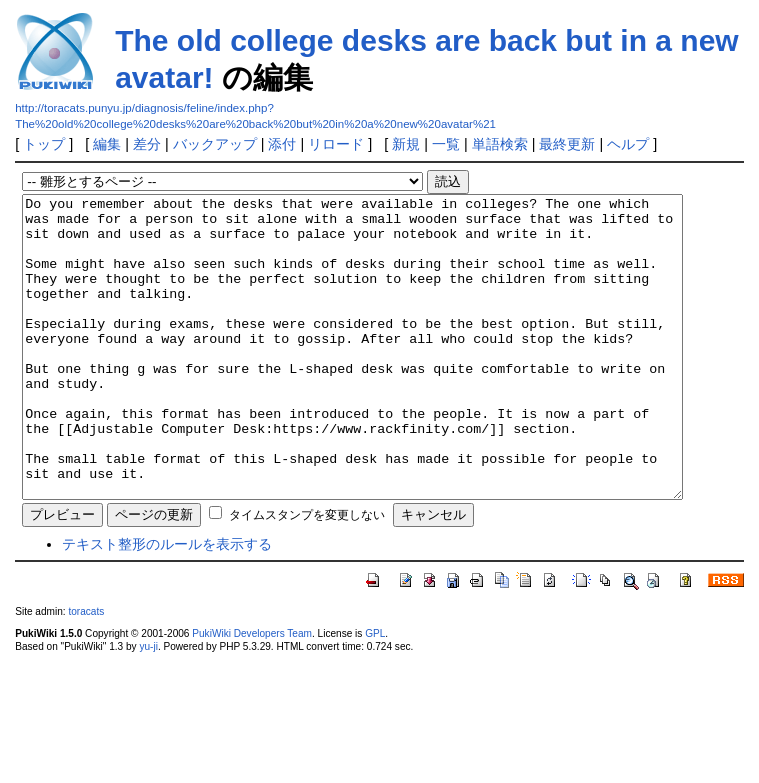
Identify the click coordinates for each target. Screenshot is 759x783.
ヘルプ (628, 144)
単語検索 (500, 144)
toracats (86, 671)
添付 (282, 144)
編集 (107, 144)
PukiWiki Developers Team (252, 693)
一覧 (446, 144)
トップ (44, 144)
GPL (375, 693)
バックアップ (215, 144)
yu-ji (148, 706)
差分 (147, 144)
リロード (336, 144)
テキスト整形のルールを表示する (167, 604)
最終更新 (567, 144)
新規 (406, 144)
